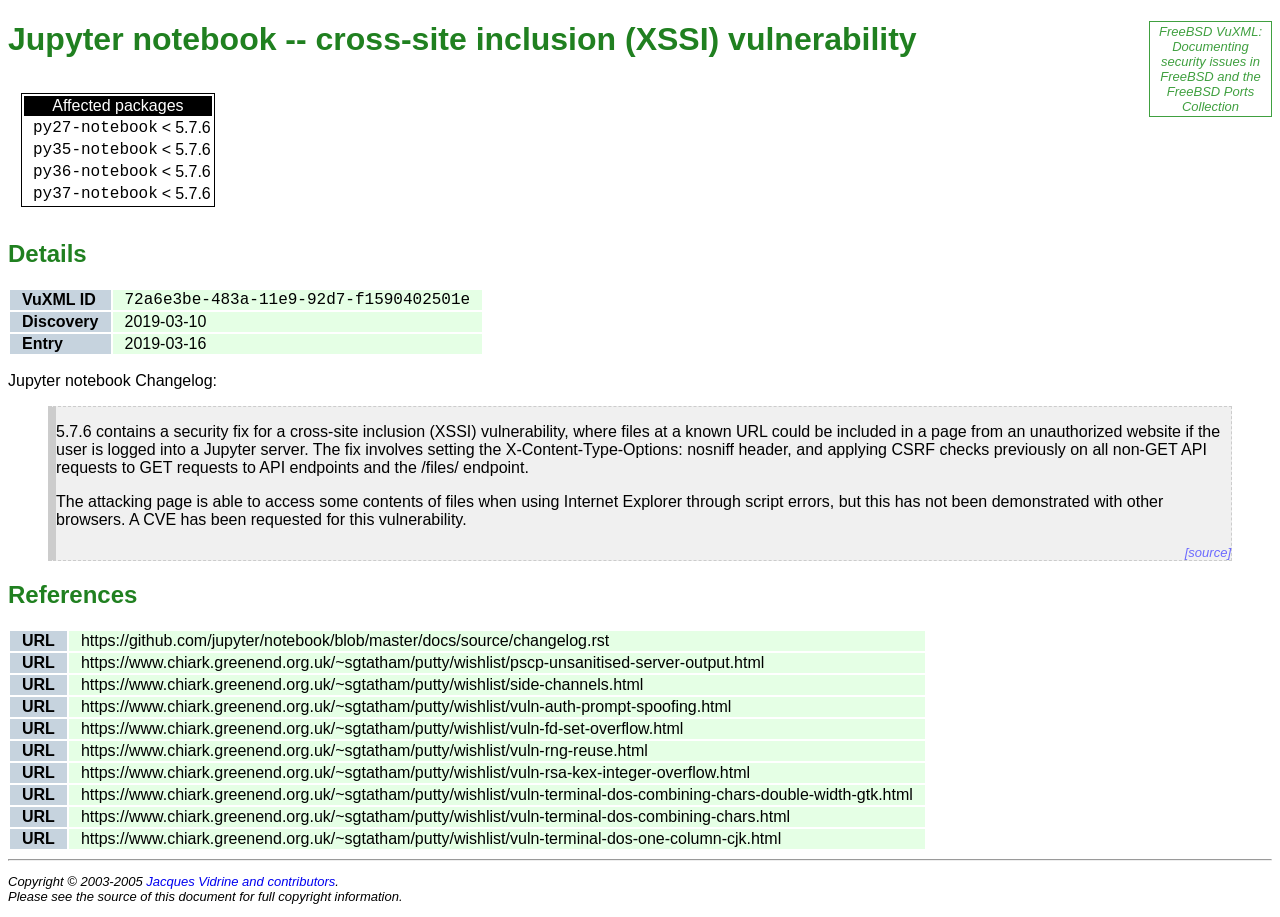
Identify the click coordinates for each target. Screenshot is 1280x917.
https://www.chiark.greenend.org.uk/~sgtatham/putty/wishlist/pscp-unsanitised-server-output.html (422, 662)
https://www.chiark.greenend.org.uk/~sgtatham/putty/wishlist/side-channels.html (362, 684)
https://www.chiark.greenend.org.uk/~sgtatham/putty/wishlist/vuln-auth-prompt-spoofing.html (406, 706)
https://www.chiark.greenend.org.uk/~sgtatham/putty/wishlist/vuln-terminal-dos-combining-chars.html (435, 816)
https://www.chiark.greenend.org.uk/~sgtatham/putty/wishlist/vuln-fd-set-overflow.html (382, 728)
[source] (1208, 552)
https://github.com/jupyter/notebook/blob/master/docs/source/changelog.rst (345, 640)
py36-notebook (95, 172)
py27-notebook (95, 128)
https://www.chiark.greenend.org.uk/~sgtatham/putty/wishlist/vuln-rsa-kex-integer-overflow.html (415, 772)
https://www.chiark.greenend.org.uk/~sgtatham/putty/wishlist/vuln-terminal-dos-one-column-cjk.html (431, 838)
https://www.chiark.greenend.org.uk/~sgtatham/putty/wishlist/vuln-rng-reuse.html (364, 750)
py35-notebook (95, 150)
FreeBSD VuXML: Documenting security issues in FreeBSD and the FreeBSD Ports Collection (1210, 69)
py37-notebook (95, 194)
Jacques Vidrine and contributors (240, 881)
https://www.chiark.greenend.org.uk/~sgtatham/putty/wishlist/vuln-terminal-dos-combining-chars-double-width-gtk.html (497, 794)
